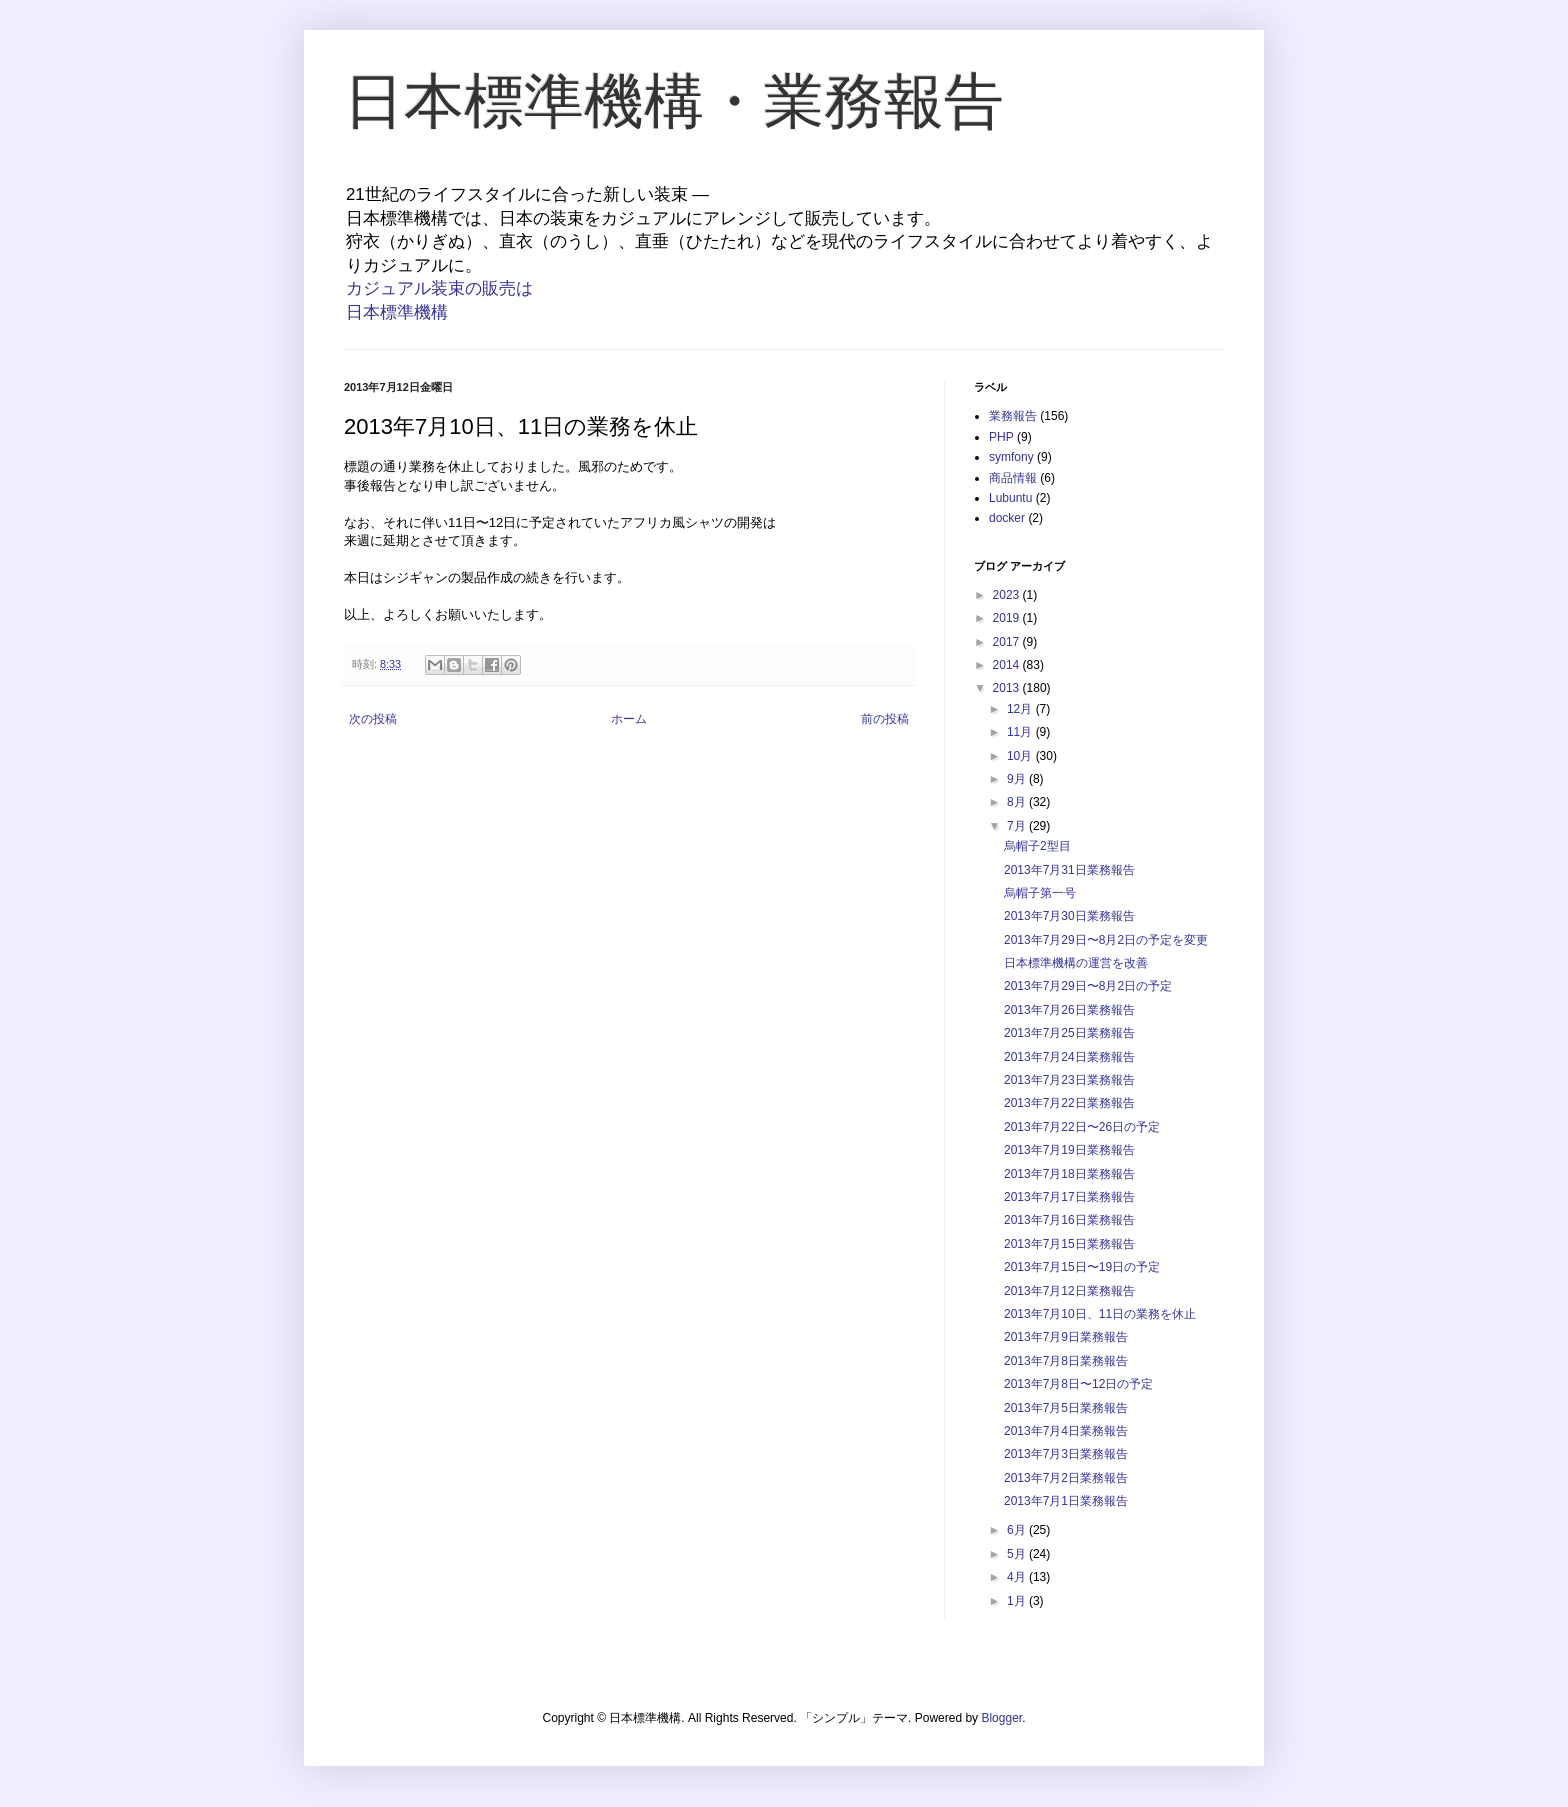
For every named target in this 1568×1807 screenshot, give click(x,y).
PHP (1001, 437)
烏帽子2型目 (1037, 846)
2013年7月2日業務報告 (1066, 1478)
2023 (1008, 595)
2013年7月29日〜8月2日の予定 (1088, 986)
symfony (1011, 457)
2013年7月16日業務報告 (1069, 1220)
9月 (1018, 779)
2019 (1008, 618)
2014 (1008, 665)
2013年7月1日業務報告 (1066, 1501)
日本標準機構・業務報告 (674, 101)
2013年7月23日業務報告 (1069, 1080)
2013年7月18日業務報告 (1069, 1174)
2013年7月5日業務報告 (1066, 1408)
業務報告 (1013, 416)
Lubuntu (1010, 498)
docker (1007, 518)
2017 (1008, 642)
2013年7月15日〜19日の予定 (1082, 1267)
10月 (1021, 756)
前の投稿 (885, 719)
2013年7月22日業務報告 (1069, 1103)
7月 (1018, 826)
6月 (1018, 1530)
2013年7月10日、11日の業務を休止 (1100, 1314)
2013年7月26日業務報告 (1069, 1010)
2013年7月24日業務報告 (1069, 1057)
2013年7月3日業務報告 (1066, 1454)
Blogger (1001, 1718)
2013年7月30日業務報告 (1069, 916)
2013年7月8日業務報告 (1066, 1361)
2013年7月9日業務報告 (1066, 1337)
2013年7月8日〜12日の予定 (1078, 1384)
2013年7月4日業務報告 (1066, 1431)
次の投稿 (373, 719)
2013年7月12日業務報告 (1069, 1291)
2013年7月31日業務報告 (1069, 870)
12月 (1021, 709)
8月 (1018, 802)
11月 (1021, 732)
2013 (1008, 688)
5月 (1018, 1554)
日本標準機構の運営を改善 (1076, 963)
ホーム (629, 719)
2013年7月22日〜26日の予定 (1082, 1127)
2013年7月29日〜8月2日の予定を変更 (1106, 940)
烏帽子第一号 (1040, 893)
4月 (1018, 1577)
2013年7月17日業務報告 (1069, 1197)
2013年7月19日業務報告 (1069, 1150)
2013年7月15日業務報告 (1069, 1244)
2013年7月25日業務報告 (1069, 1033)
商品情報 (1013, 478)
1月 (1018, 1601)
